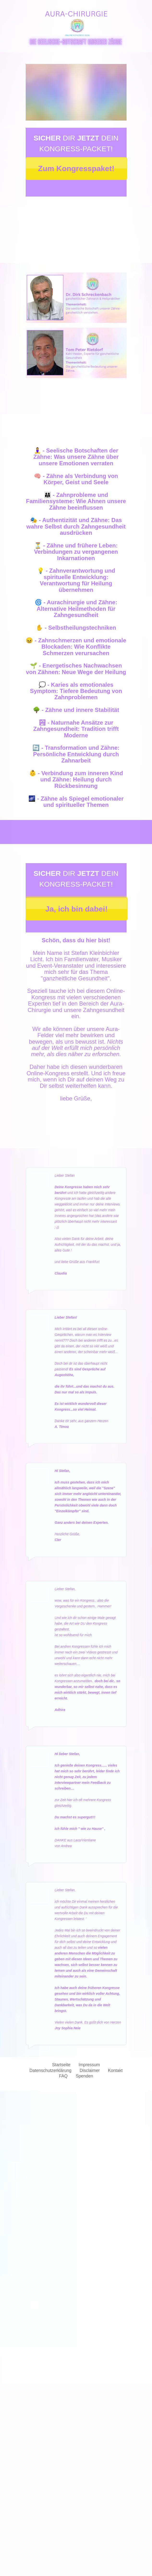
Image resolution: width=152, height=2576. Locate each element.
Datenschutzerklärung (51, 2253)
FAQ (63, 2258)
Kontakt (115, 2253)
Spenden (84, 2258)
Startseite (61, 2247)
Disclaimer (90, 2253)
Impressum (89, 2247)
